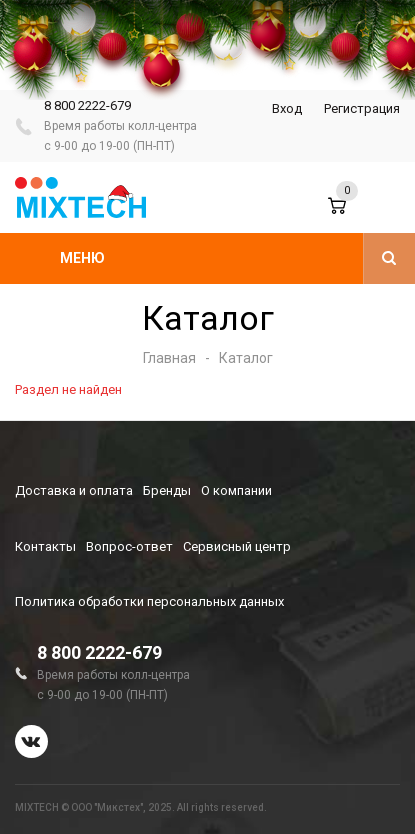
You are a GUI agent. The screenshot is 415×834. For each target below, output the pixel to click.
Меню (82, 258)
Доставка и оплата (74, 490)
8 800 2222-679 (87, 105)
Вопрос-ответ (129, 546)
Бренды (167, 490)
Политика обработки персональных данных (149, 601)
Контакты (45, 546)
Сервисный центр (237, 546)
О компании (236, 490)
